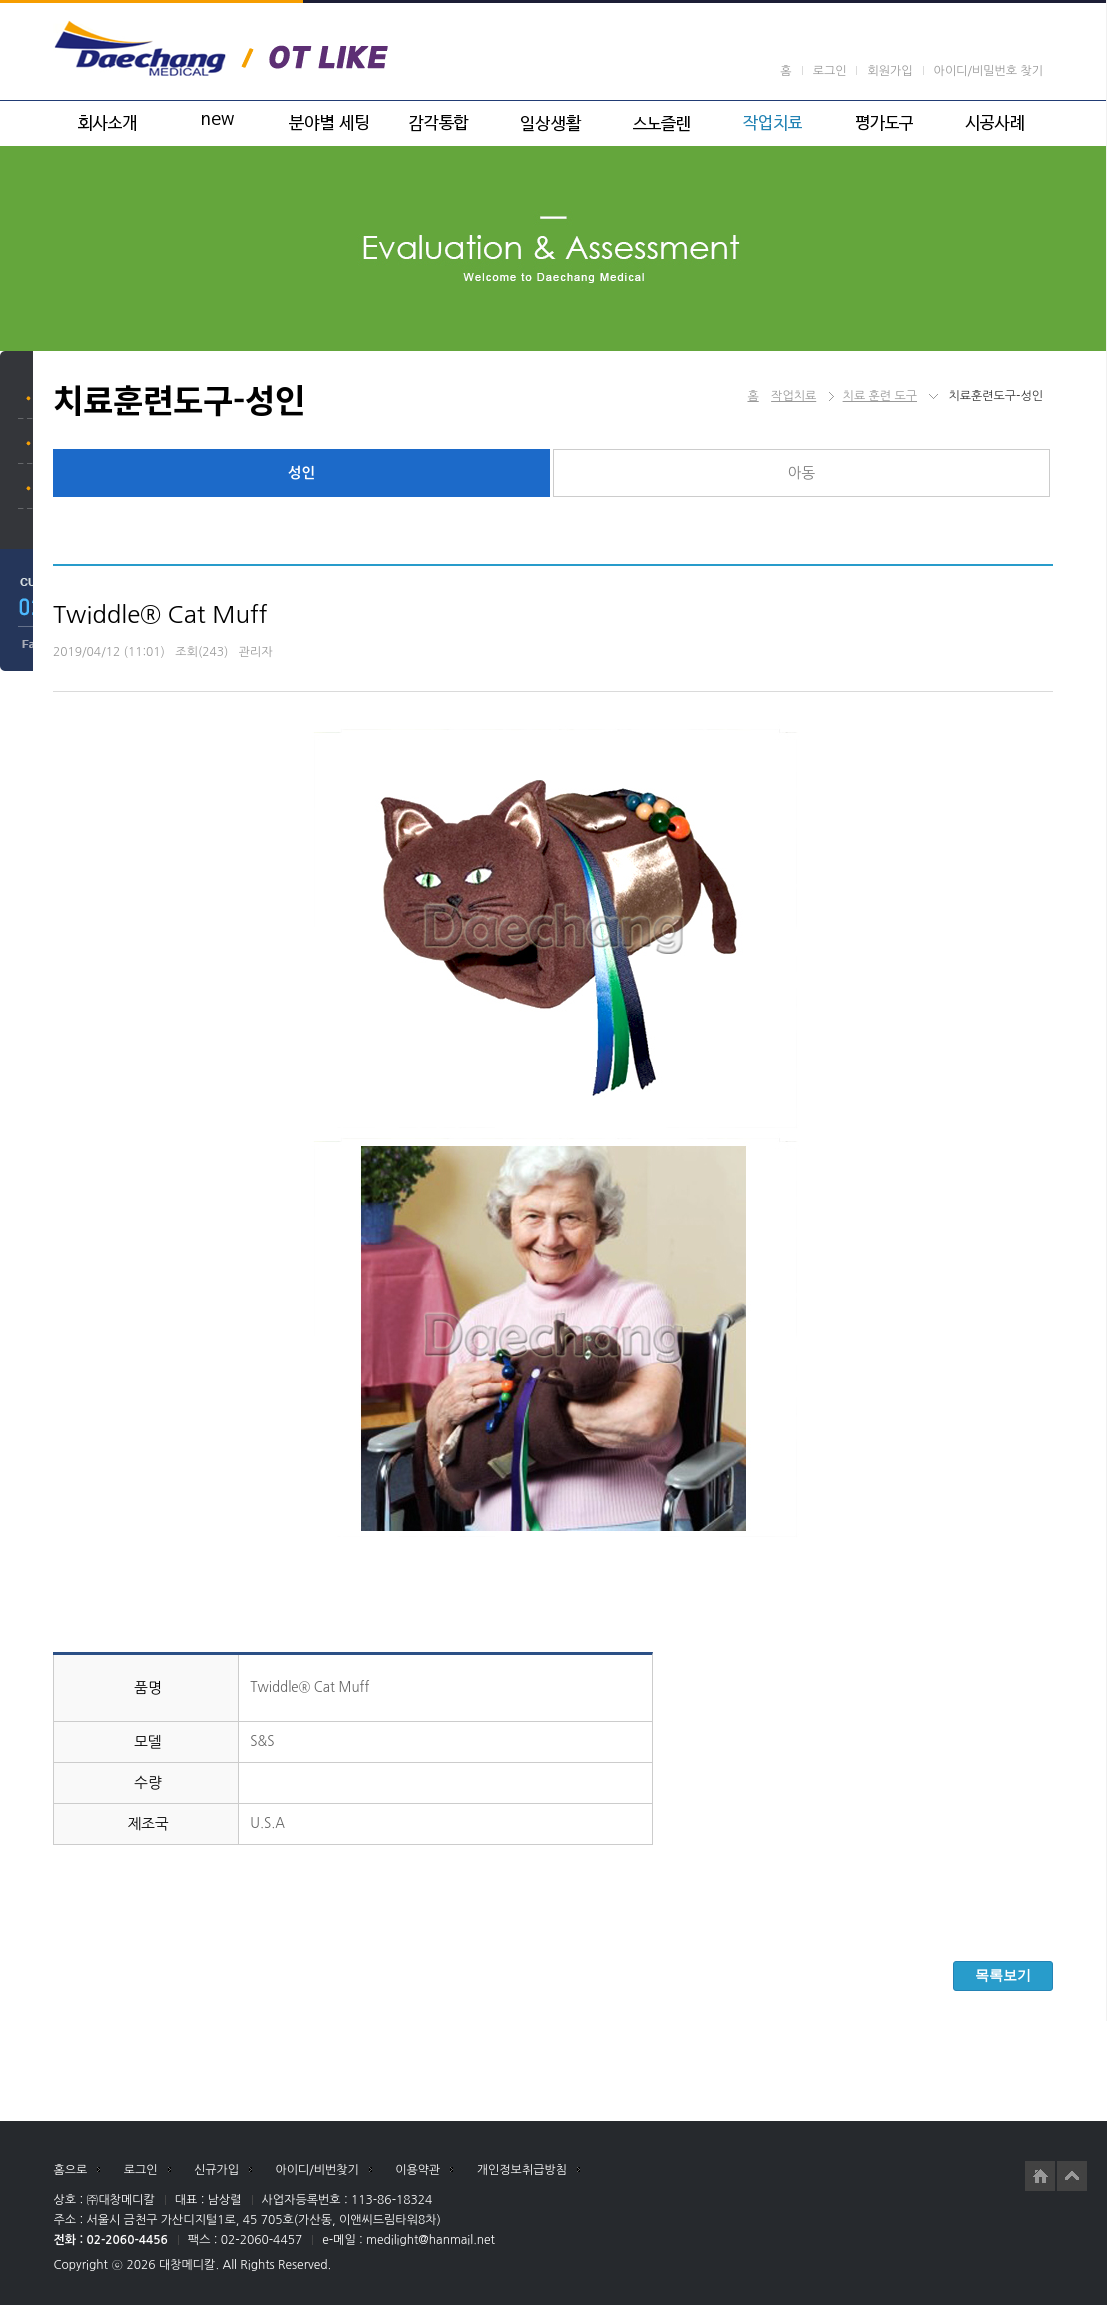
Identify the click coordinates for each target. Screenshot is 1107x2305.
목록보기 (1003, 1975)
